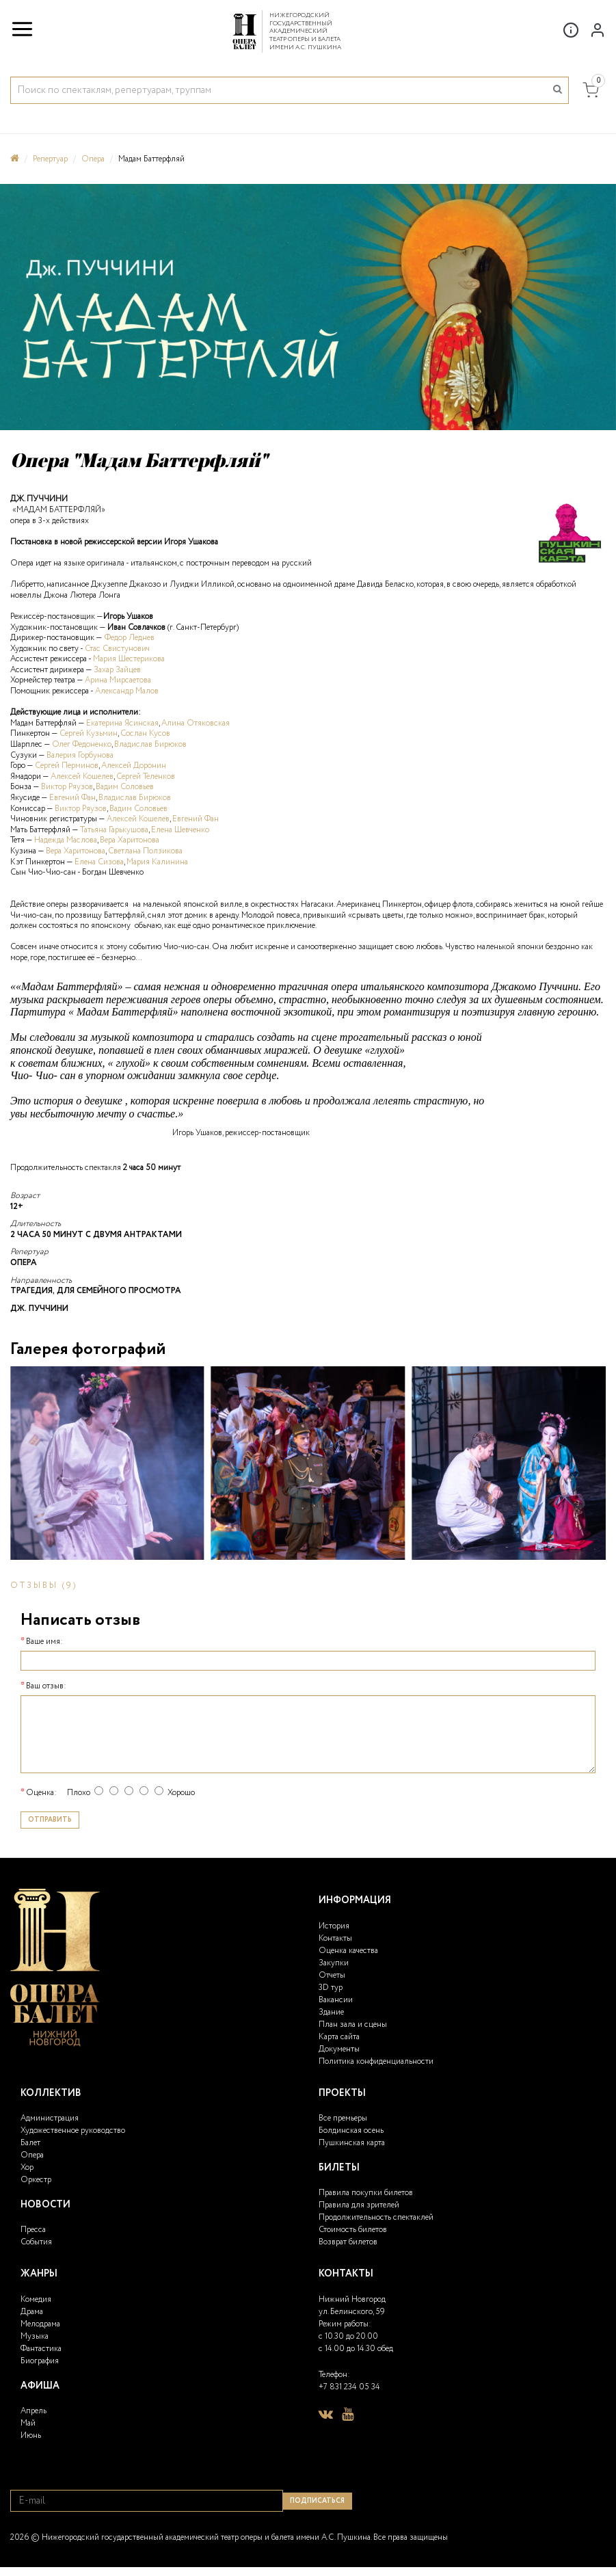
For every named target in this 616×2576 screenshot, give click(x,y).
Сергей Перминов (66, 765)
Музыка (35, 2336)
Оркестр (36, 2180)
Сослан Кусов (145, 733)
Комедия (36, 2299)
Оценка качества (348, 1950)
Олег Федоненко (81, 744)
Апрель (33, 2411)
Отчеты (332, 1975)
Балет (30, 2143)
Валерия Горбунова (78, 755)
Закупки (334, 1963)
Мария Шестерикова (129, 659)
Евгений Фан (72, 798)
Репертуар (50, 159)
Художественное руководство (73, 2130)
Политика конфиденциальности (376, 2061)
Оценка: (41, 1793)
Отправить (50, 1820)
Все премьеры (343, 2118)
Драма (32, 2312)
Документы (339, 2049)
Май (28, 2423)
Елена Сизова (99, 862)
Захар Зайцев (117, 670)
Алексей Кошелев (82, 776)
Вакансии (336, 2000)
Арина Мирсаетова (118, 680)
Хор (27, 2167)
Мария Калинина (157, 862)
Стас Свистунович (117, 648)
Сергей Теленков (145, 776)
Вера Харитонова (129, 840)
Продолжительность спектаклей (376, 2217)
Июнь (31, 2435)
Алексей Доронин (133, 765)
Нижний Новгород (352, 2299)
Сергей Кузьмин (88, 733)
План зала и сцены (353, 2024)
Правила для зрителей (359, 2205)
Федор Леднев (130, 637)
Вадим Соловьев (125, 787)
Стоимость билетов (353, 2229)
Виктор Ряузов (67, 787)
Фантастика (41, 2348)
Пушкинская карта (352, 2143)
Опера (93, 159)
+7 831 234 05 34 (349, 2387)
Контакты (335, 1938)
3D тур (331, 1987)
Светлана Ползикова (145, 851)
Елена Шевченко (180, 830)
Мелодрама (40, 2324)
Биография (40, 2361)
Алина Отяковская (195, 723)
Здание (331, 2012)
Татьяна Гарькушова (114, 830)
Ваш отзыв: (46, 1686)
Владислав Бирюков (150, 744)
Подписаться (317, 2501)
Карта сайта (339, 2037)
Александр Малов (127, 691)
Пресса (33, 2229)
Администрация (50, 2118)
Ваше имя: (44, 1641)
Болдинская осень (351, 2130)
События (36, 2242)
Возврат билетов (348, 2242)
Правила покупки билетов (366, 2193)
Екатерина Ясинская (122, 723)
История (334, 1926)
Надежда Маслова (65, 840)
